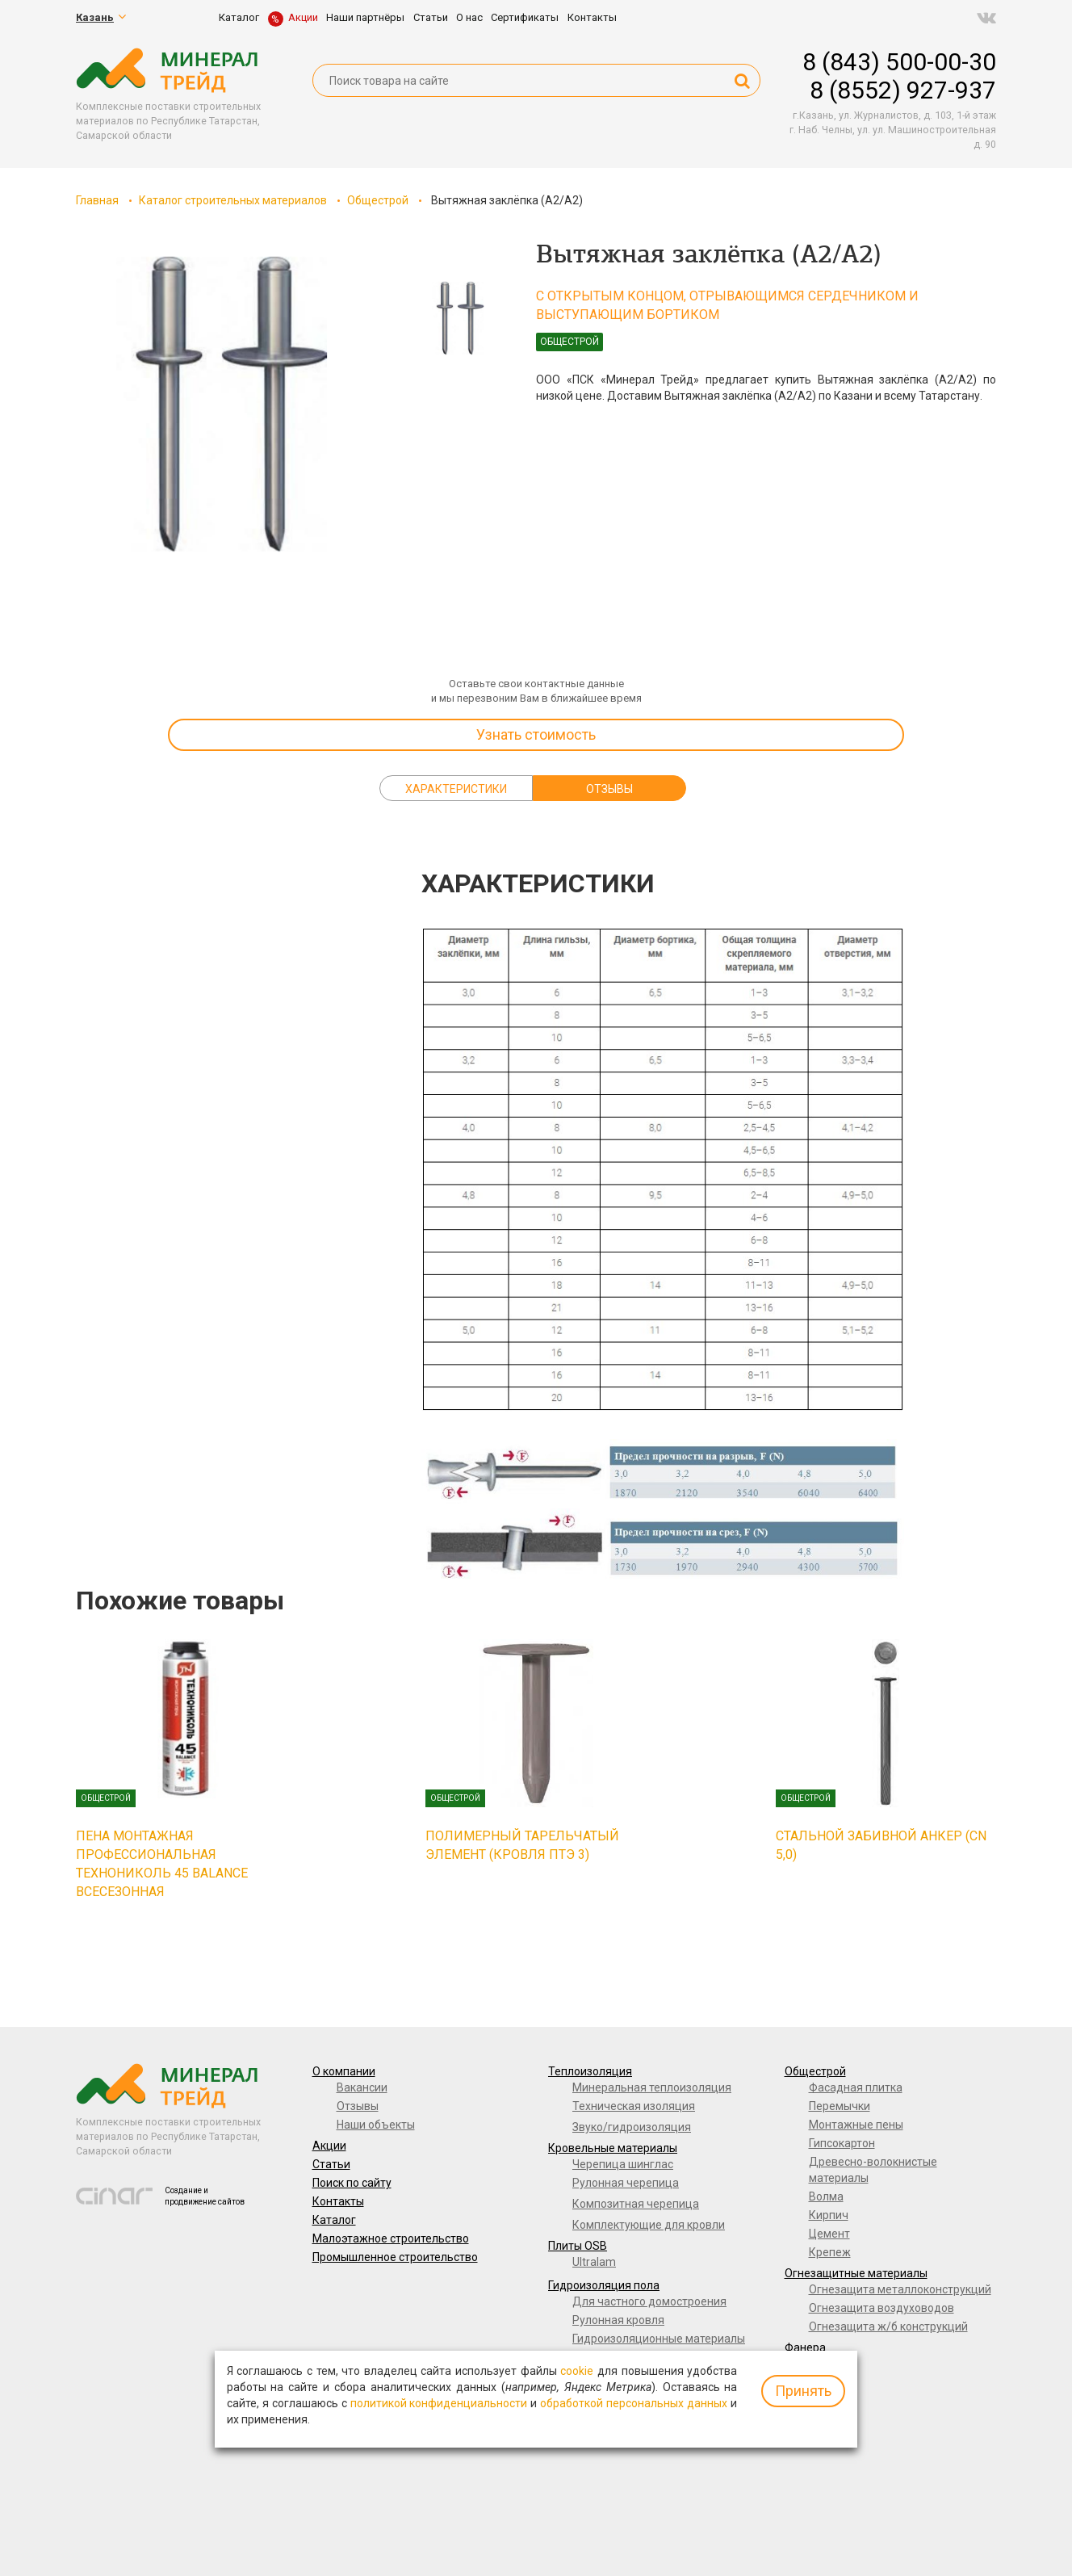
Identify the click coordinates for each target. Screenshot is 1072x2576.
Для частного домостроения (649, 2301)
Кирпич (828, 2215)
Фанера (805, 2347)
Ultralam (594, 2261)
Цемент (829, 2233)
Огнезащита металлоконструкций (900, 2289)
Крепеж (830, 2252)
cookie (576, 2370)
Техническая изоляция (633, 2106)
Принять (803, 2390)
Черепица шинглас (622, 2164)
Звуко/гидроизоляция (631, 2127)
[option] (221, 404)
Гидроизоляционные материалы (658, 2338)
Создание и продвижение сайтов (205, 2196)
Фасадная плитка (855, 2087)
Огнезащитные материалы (856, 2273)
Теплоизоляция (590, 2071)
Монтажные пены (856, 2124)
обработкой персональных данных (633, 2403)
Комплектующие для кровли (648, 2224)
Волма (826, 2196)
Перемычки (839, 2106)
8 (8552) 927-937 (903, 90)
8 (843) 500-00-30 (899, 62)
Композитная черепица (635, 2203)
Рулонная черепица (625, 2182)
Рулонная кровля (618, 2320)
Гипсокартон (842, 2143)
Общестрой (377, 200)
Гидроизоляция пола (604, 2285)
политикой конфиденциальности (439, 2403)
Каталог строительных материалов (233, 200)
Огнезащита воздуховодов (881, 2307)
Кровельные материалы (612, 2148)
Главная (97, 200)
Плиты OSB (577, 2245)
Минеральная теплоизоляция (651, 2087)
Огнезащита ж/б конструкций (888, 2326)
